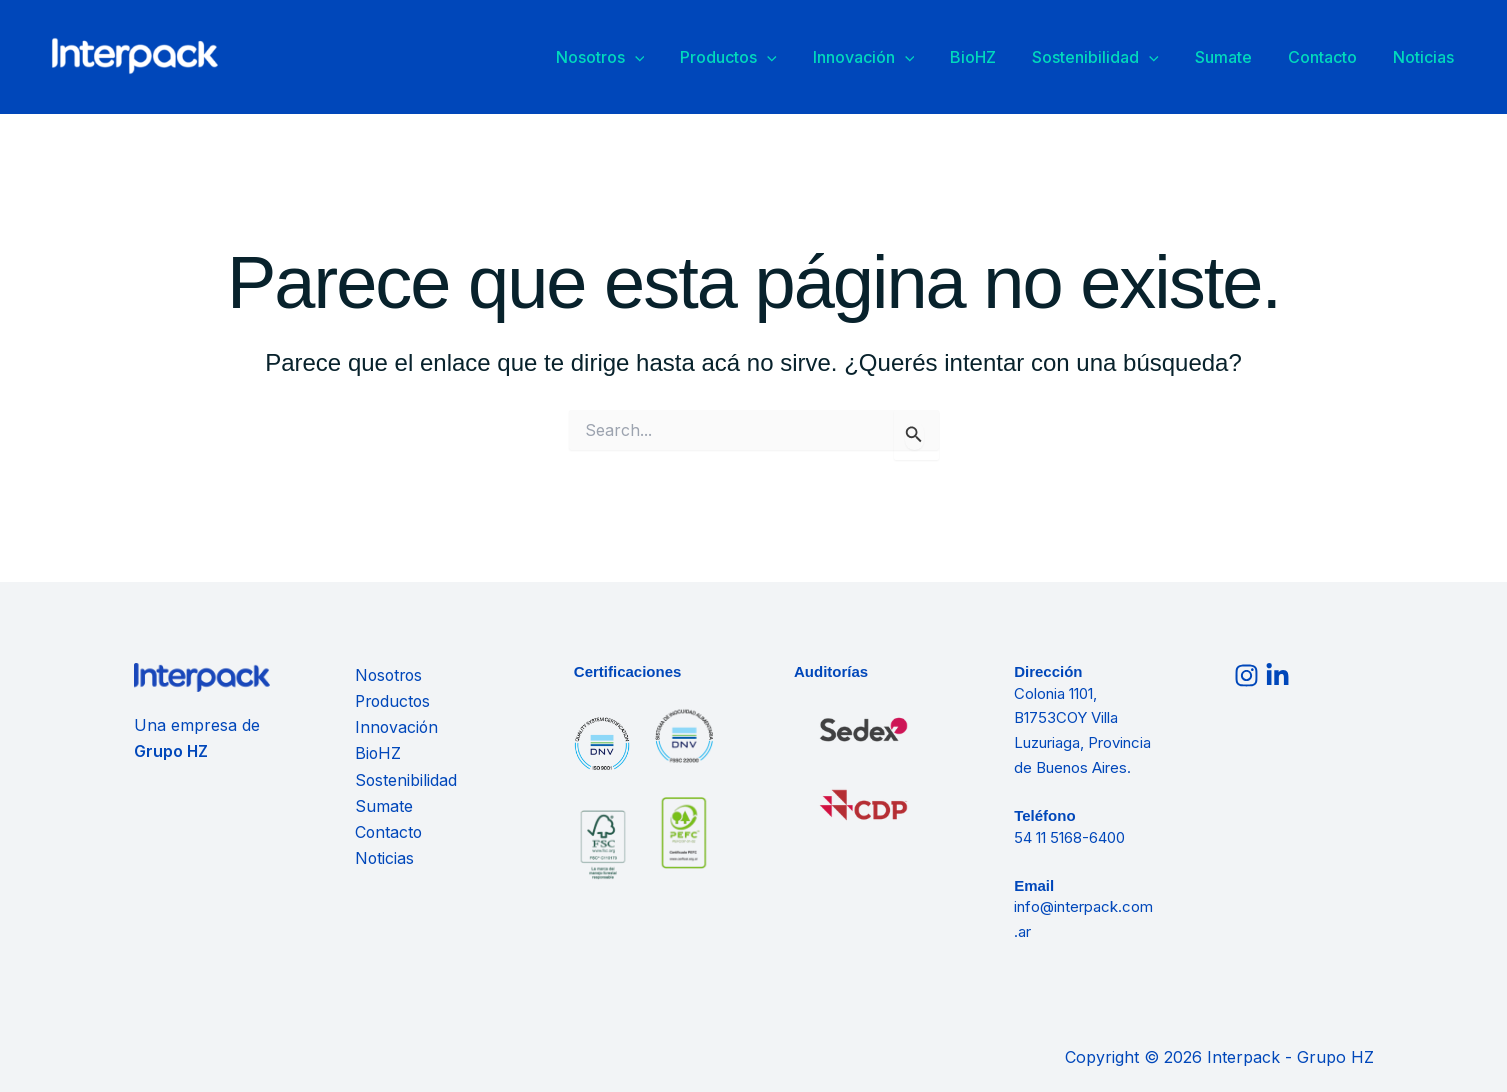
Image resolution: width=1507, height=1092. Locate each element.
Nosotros (690, 59)
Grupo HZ (172, 751)
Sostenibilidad (1137, 59)
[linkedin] (1280, 675)
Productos (806, 59)
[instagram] (1249, 675)
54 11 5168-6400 (1069, 837)
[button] (725, 59)
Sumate (1253, 59)
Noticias (1429, 59)
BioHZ (1027, 59)
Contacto (1340, 59)
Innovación (930, 59)
